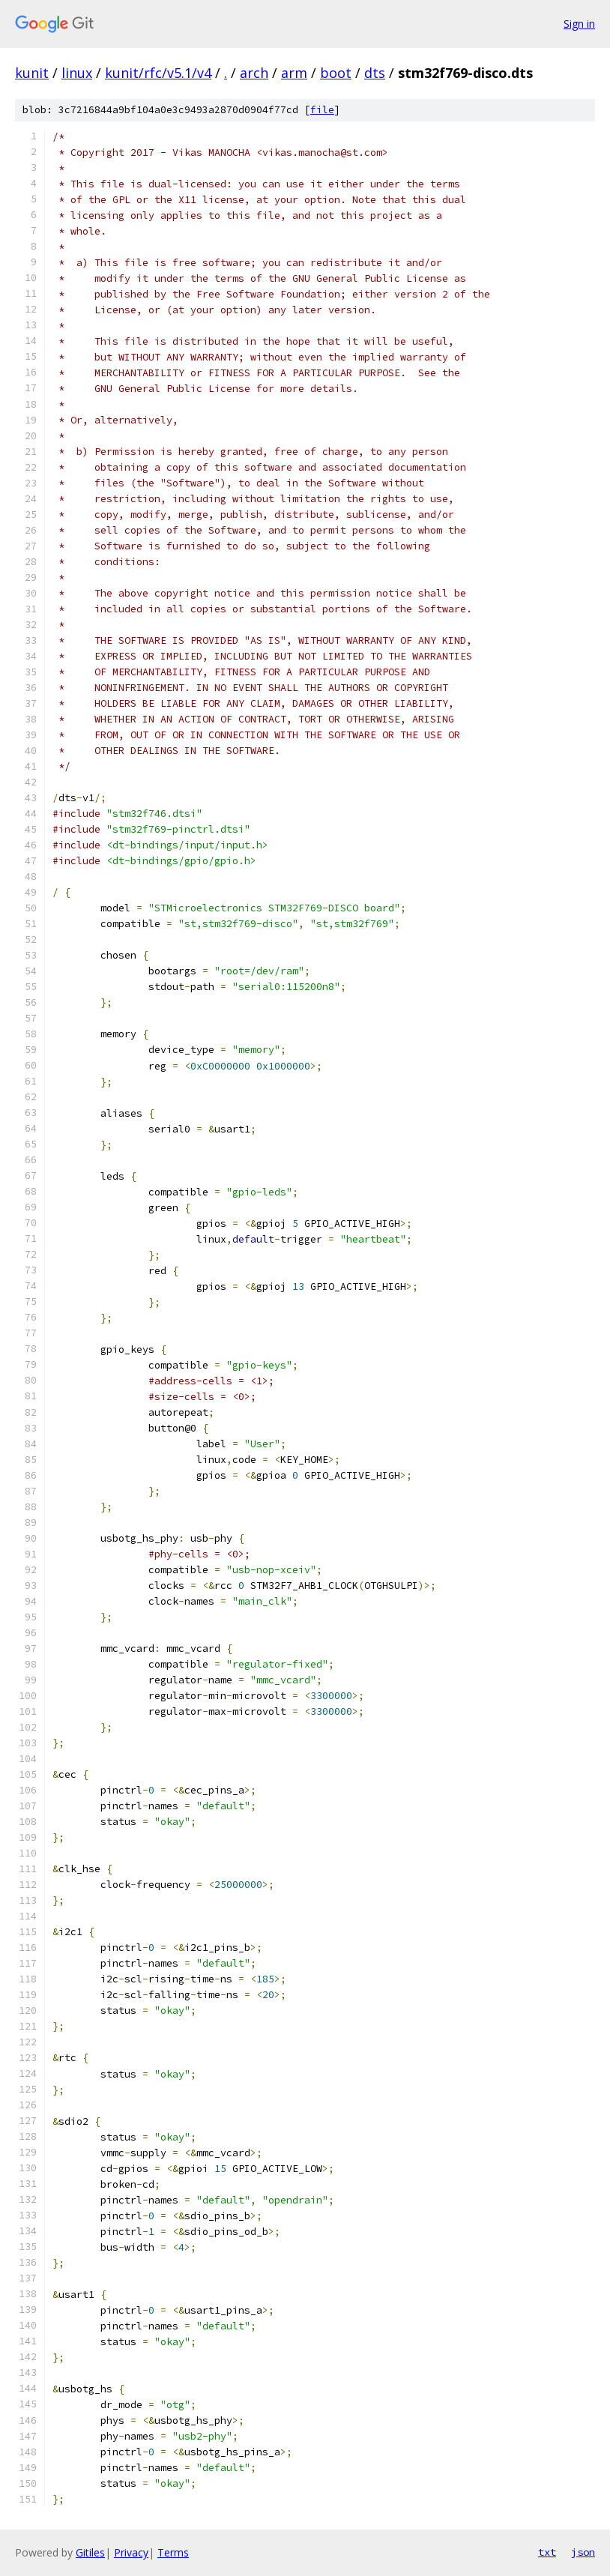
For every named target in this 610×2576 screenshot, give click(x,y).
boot (335, 73)
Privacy (131, 2552)
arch (254, 73)
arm (294, 73)
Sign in (579, 23)
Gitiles (90, 2552)
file (322, 109)
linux (76, 73)
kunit (32, 73)
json (583, 2552)
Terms (173, 2552)
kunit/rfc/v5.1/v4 (158, 73)
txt (547, 2552)
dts (374, 73)
